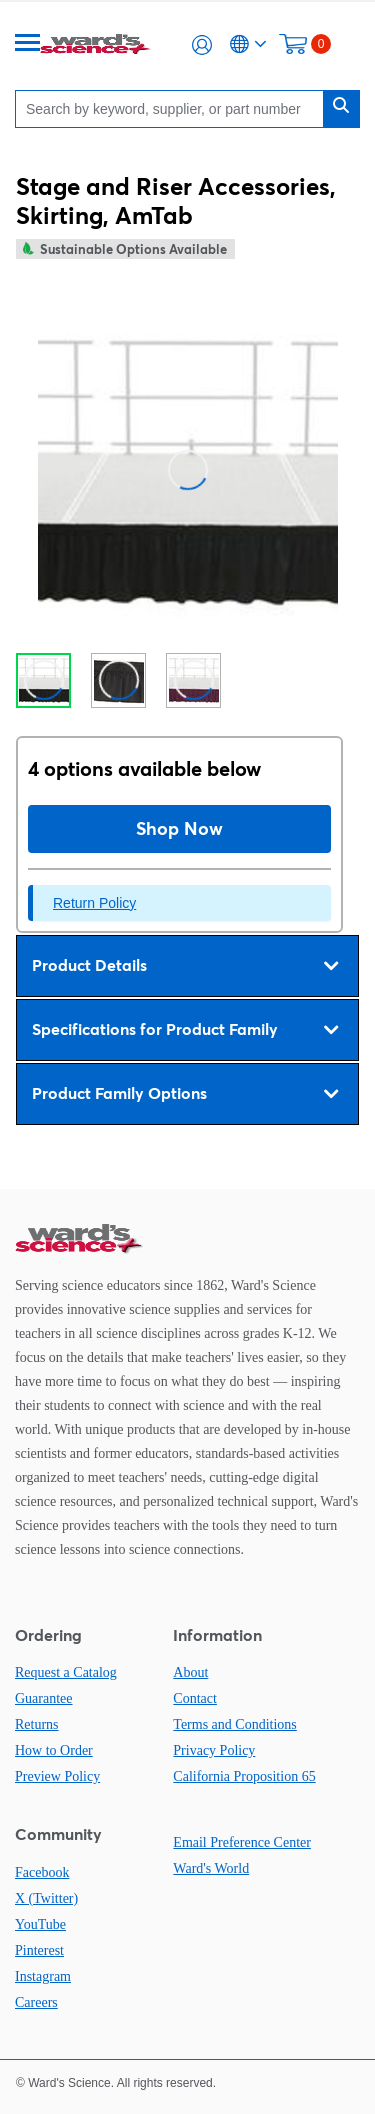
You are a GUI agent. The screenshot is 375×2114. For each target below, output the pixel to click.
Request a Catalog (66, 1672)
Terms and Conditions (234, 1724)
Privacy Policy (214, 1750)
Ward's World (211, 1868)
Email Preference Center (242, 1842)
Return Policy (94, 903)
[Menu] (28, 44)
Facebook (42, 1872)
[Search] (174, 108)
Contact (195, 1698)
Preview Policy (57, 1776)
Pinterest (39, 1950)
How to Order (54, 1750)
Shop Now (179, 828)
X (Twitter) (46, 1898)
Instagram (43, 1976)
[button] (202, 45)
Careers (36, 2002)
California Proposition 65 (244, 1776)
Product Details (185, 966)
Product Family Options (185, 1094)
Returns (37, 1724)
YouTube (40, 1924)
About (190, 1672)
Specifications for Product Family (185, 1030)
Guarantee (44, 1698)
